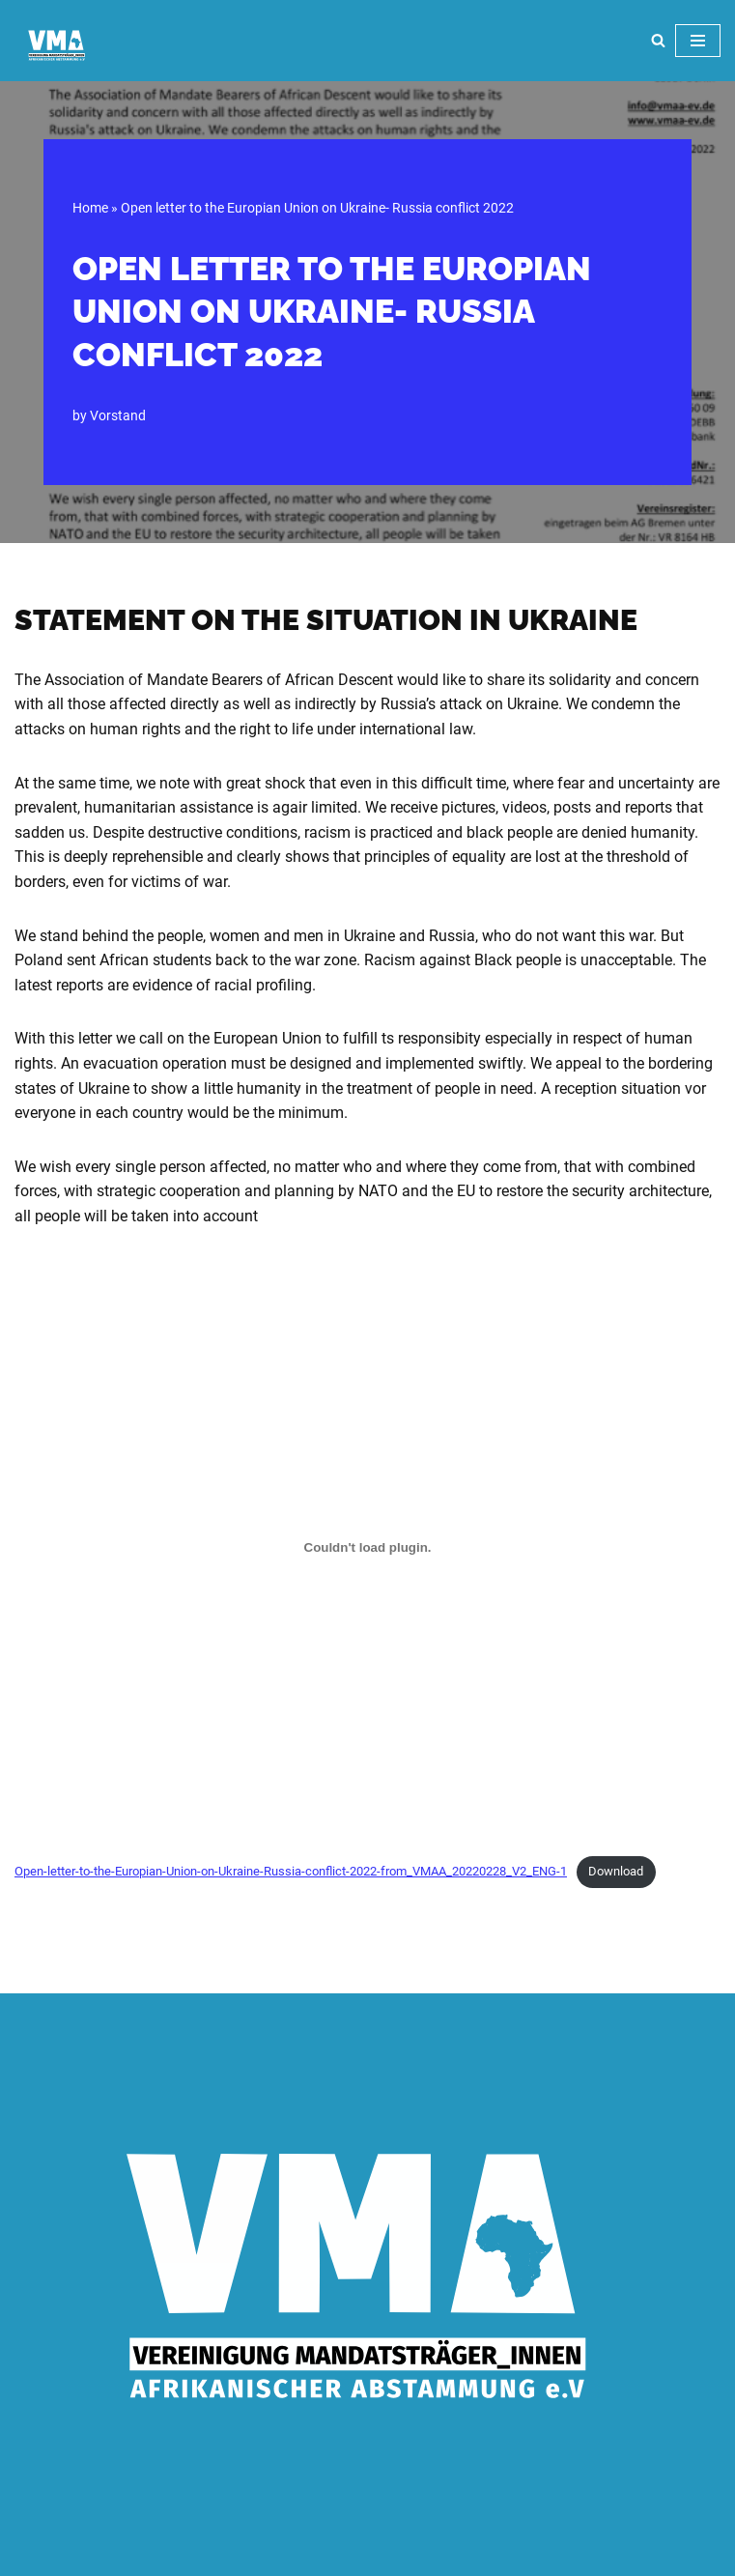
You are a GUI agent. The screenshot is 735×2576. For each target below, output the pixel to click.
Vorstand (118, 416)
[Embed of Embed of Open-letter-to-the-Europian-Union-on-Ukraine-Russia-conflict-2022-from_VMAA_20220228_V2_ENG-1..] (367, 1548)
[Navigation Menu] (698, 40)
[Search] (658, 40)
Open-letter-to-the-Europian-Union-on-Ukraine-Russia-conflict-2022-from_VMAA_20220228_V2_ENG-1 (290, 1871)
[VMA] (57, 45)
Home (90, 207)
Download (615, 1871)
